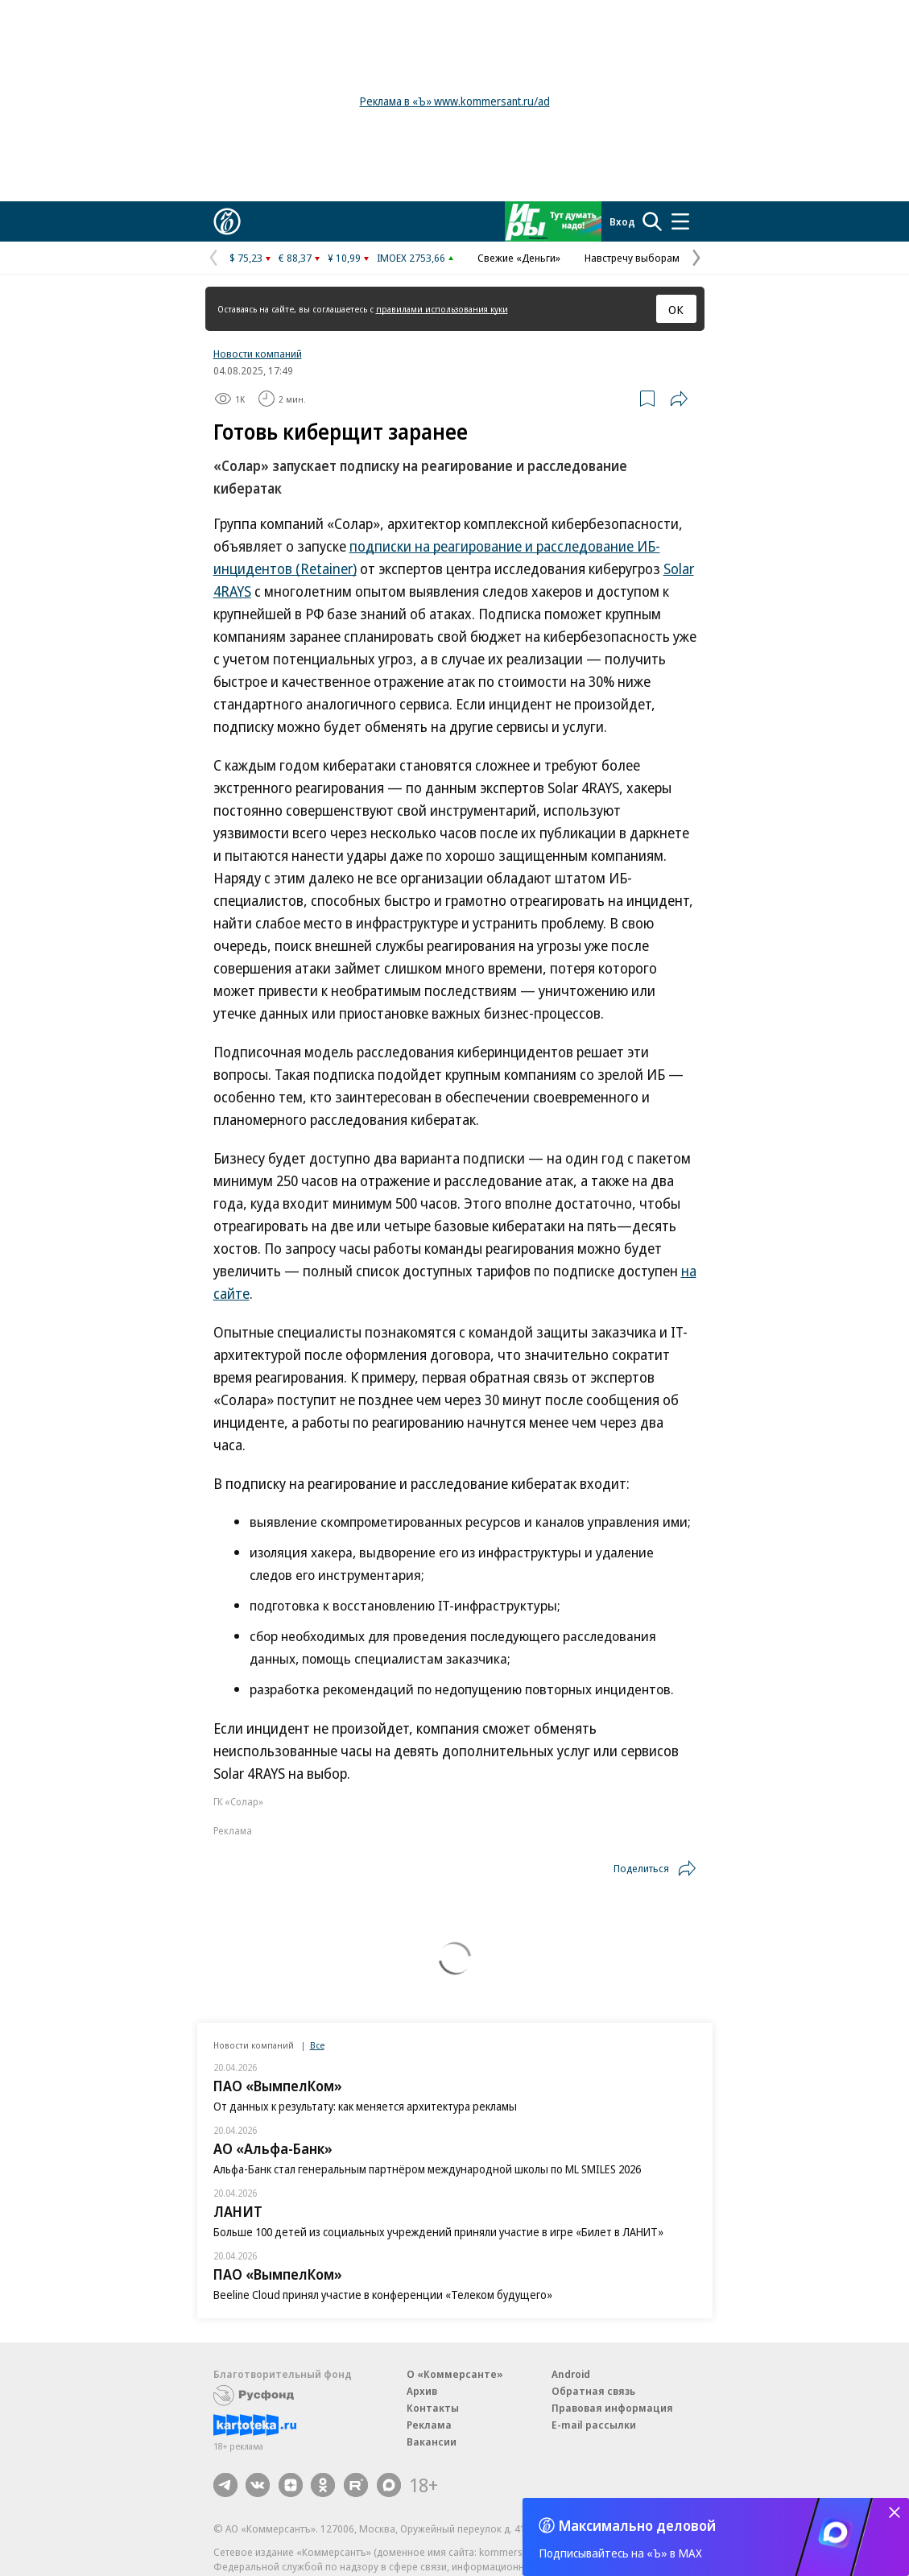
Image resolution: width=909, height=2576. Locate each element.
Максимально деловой (637, 2525)
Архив (422, 2391)
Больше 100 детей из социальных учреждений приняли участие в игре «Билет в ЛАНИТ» (438, 2231)
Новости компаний (257, 353)
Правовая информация (612, 2407)
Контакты (433, 2407)
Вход (622, 221)
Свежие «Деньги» (518, 257)
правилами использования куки (442, 309)
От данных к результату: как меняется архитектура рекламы (365, 2106)
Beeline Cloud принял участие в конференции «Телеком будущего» (382, 2294)
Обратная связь (593, 2391)
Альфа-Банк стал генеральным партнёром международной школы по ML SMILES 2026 (427, 2169)
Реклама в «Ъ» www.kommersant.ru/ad (455, 101)
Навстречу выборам (632, 257)
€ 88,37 (295, 257)
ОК (676, 309)
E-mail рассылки (594, 2424)
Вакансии (432, 2441)
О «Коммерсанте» (455, 2374)
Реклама (429, 2424)
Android (571, 2374)
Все (317, 2045)
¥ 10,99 (344, 257)
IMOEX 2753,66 (411, 257)
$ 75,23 (245, 257)
